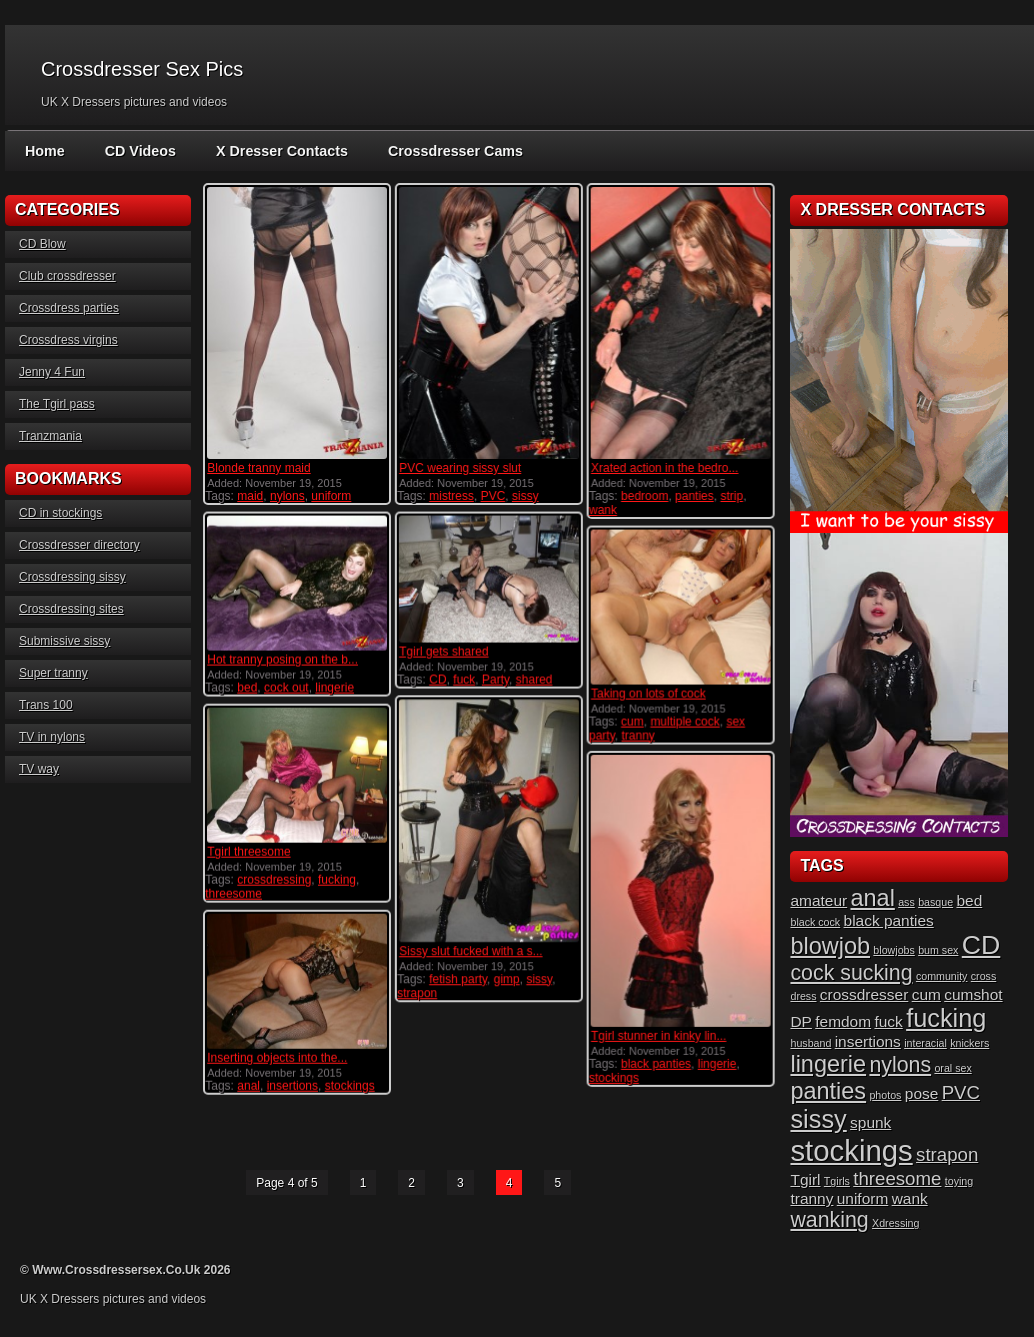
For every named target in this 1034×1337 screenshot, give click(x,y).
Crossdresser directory (79, 545)
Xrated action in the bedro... (663, 468)
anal (248, 1085)
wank (602, 510)
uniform (331, 496)
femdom (843, 1021)
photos (885, 1095)
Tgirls (837, 1181)
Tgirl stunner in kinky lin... (657, 1035)
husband (810, 1043)
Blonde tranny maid (258, 468)
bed (247, 687)
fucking (337, 879)
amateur (818, 900)
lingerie (334, 687)
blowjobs (893, 950)
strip (731, 496)
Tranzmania (50, 436)
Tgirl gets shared (443, 651)
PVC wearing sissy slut (460, 468)
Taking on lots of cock (647, 692)
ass (906, 902)
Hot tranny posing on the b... (282, 659)
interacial (925, 1043)
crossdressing (274, 879)
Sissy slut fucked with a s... (470, 950)
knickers (969, 1043)
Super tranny (53, 673)
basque (935, 902)
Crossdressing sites (71, 609)
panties (693, 496)
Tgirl (805, 1179)
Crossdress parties (69, 308)
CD (437, 679)
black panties (655, 1063)
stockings (613, 1077)
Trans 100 (46, 705)
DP (800, 1021)
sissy (524, 496)
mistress (451, 496)
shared (533, 679)
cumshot (973, 994)
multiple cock (684, 720)
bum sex (938, 950)
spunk (870, 1122)
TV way (39, 769)
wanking (829, 1220)
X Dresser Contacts (278, 151)
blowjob (830, 946)
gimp (506, 978)
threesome (233, 893)
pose (922, 1093)
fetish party (458, 978)
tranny (637, 734)
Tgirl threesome (248, 851)
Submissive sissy (64, 641)
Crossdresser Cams (449, 151)
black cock (815, 922)
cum (631, 720)
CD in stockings (60, 513)
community (942, 976)
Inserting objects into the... (277, 1057)
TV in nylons (52, 737)
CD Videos (139, 151)
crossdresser (864, 994)
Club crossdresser (67, 276)
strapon (417, 992)
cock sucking (851, 973)
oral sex (952, 1068)
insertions (292, 1085)
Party (494, 679)
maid (250, 496)
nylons (287, 496)
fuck (464, 679)
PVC (492, 496)
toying (959, 1181)
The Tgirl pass (57, 404)
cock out (286, 687)
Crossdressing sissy (72, 577)
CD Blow (42, 244)
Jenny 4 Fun (52, 372)
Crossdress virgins (68, 340)
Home (44, 151)
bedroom (643, 496)
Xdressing (895, 1223)
